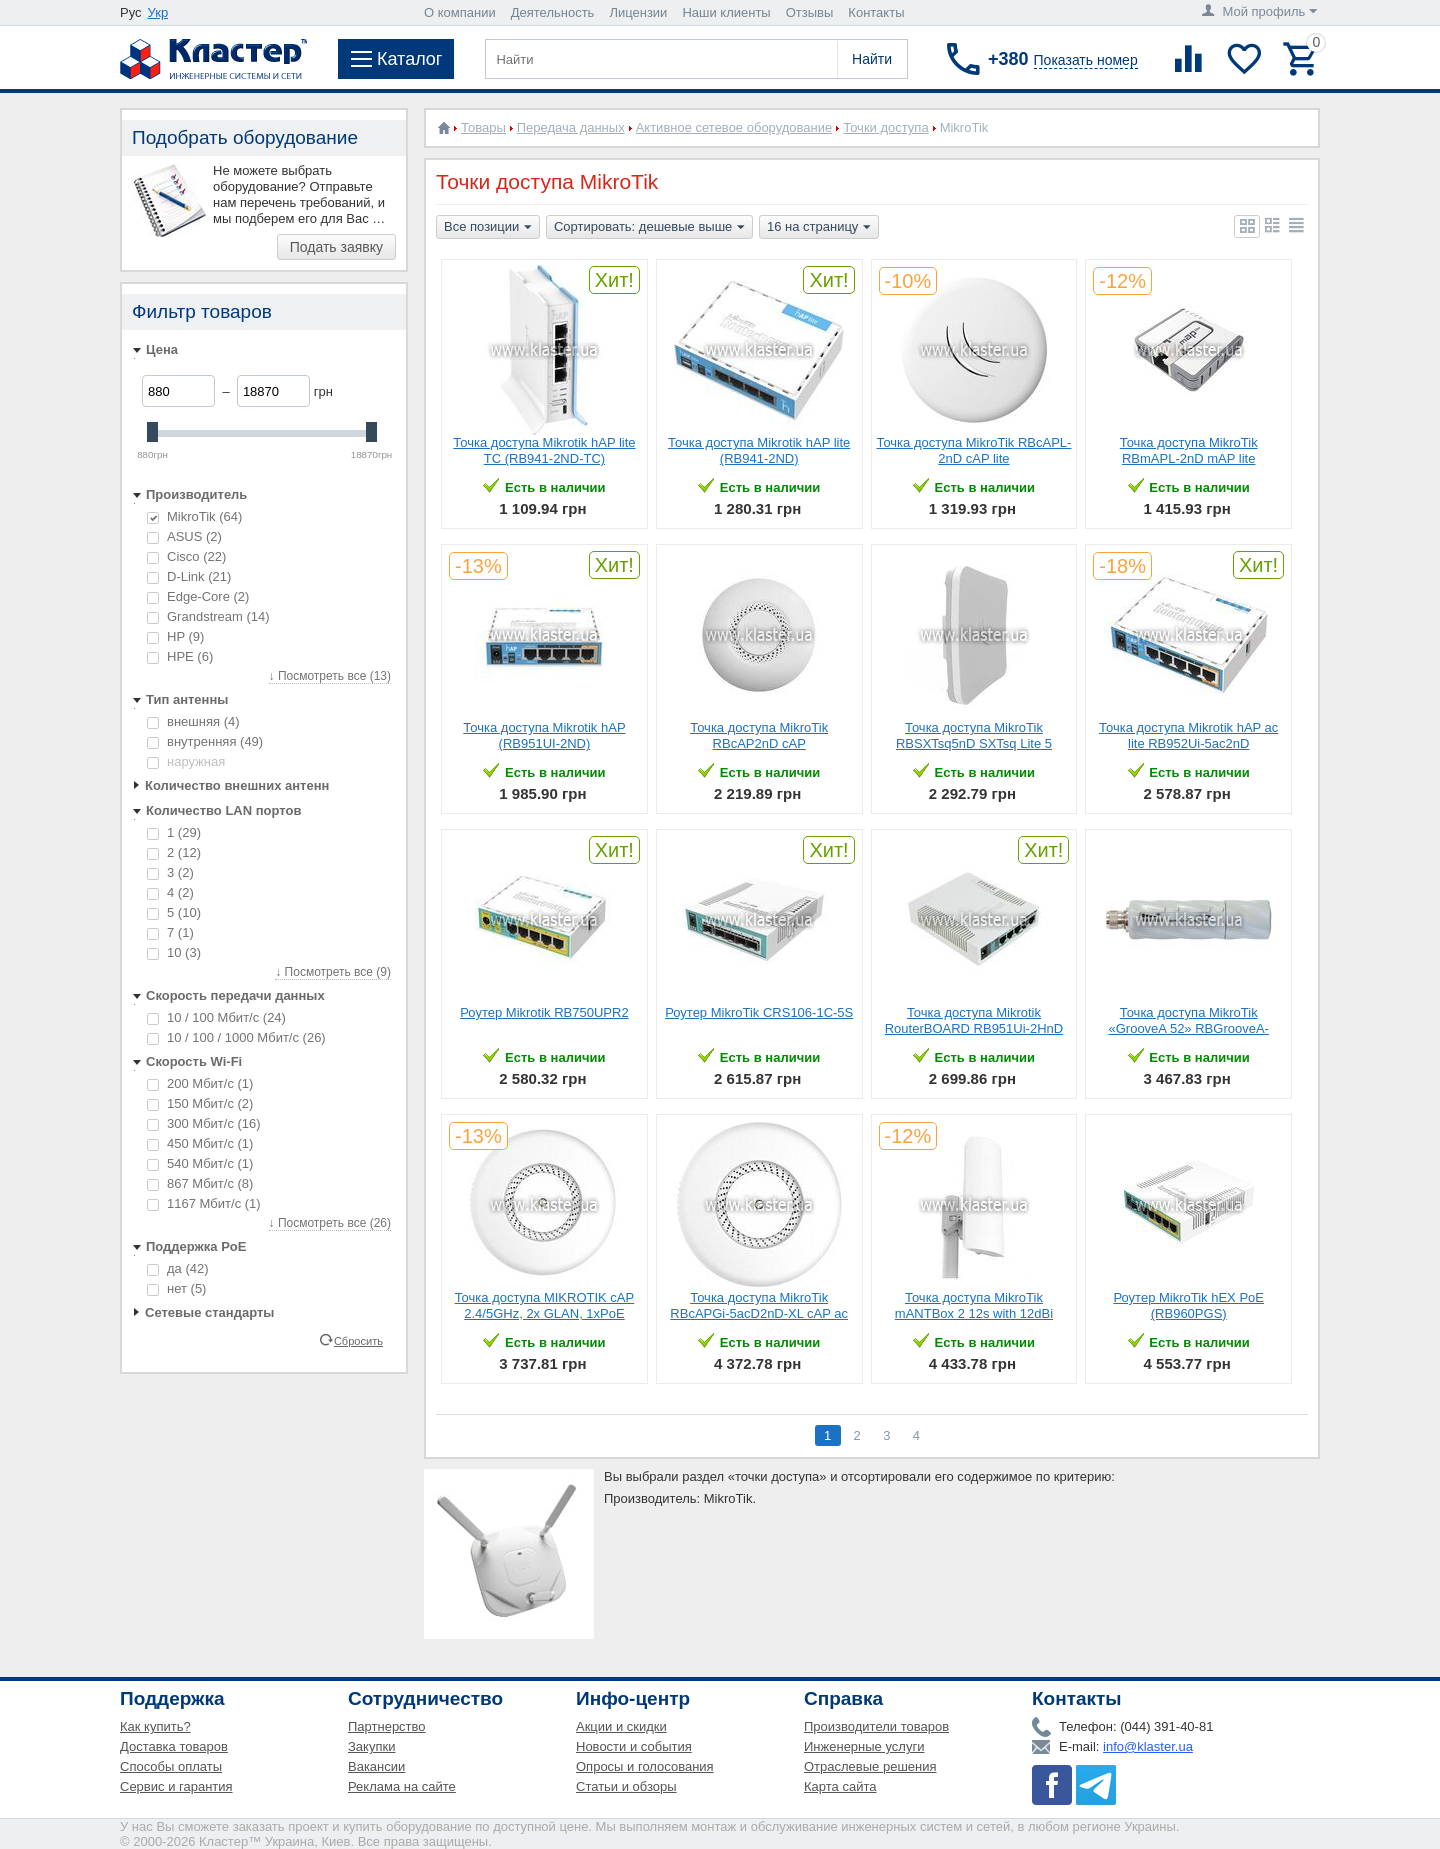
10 (174, 952)
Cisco (186, 556)
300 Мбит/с (204, 1123)
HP (175, 636)
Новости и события (634, 1746)
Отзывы (810, 12)
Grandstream (208, 616)
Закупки (371, 1746)
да (178, 1268)
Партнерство (387, 1726)
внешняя (193, 721)
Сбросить (358, 1340)
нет (176, 1288)
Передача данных (571, 127)
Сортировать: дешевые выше (649, 228)
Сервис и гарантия (176, 1786)
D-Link (189, 576)
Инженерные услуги (864, 1746)
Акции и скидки (621, 1726)
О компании (460, 12)
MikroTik (194, 516)
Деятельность (553, 12)
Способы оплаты (171, 1766)
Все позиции (488, 228)
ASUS (184, 536)
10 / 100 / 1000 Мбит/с (236, 1037)
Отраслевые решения (870, 1766)
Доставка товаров (174, 1746)
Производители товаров (876, 1726)
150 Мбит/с (200, 1103)
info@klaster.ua (1148, 1746)
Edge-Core (198, 596)
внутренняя (205, 741)
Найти (872, 59)
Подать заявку (336, 247)
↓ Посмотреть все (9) (333, 972)
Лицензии (638, 12)
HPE (180, 656)
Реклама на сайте (402, 1786)
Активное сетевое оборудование (734, 127)
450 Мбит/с (200, 1143)
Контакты (876, 12)
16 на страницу (819, 228)
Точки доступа (885, 127)
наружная (186, 761)
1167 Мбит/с (204, 1203)
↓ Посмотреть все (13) (330, 676)
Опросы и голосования (645, 1766)
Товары (483, 127)
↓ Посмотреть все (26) (330, 1223)
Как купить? (155, 1726)
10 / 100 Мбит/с (216, 1017)
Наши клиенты (726, 12)
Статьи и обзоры (626, 1786)
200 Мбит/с (200, 1083)
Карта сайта (840, 1786)
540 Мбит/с (200, 1163)
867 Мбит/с (200, 1183)
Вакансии (376, 1766)
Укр (158, 12)
